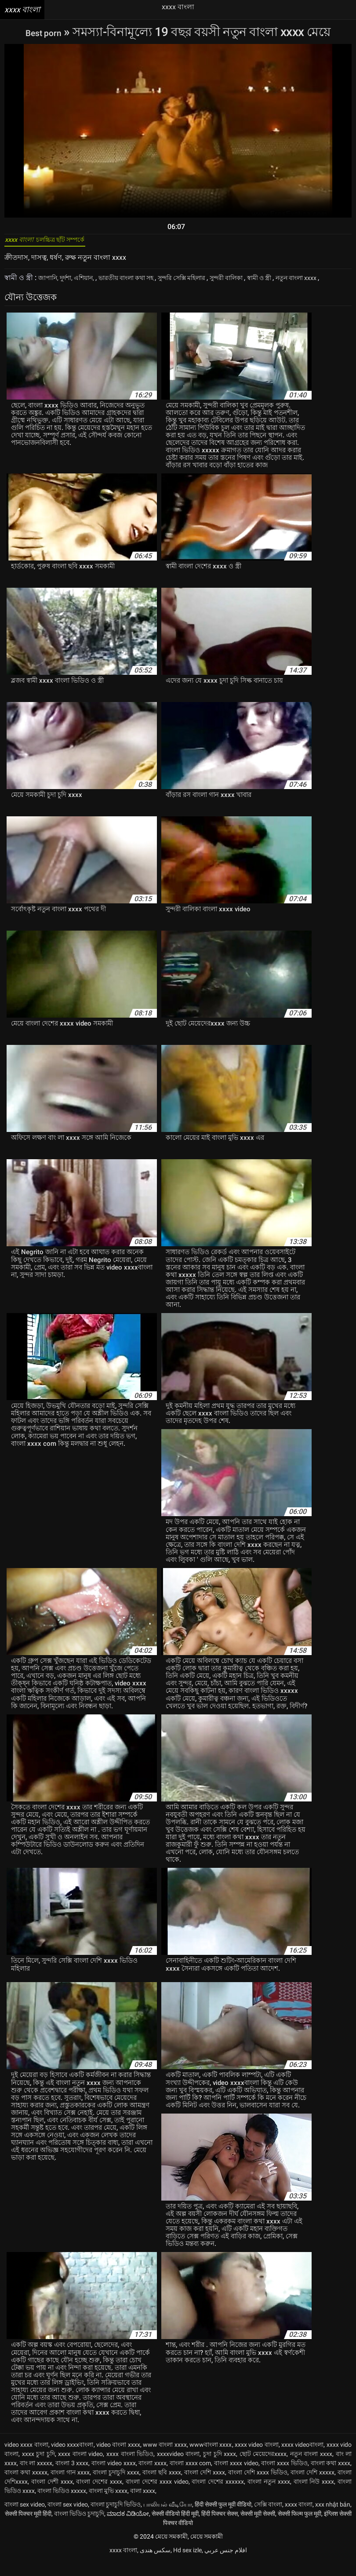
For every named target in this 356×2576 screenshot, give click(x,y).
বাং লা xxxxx (36, 2477)
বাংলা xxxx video (236, 2477)
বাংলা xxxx (152, 2477)
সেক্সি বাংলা (268, 2518)
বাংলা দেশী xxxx (52, 2496)
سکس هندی (155, 2564)
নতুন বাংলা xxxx (311, 2468)
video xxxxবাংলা (72, 2459)
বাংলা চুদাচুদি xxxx (116, 2486)
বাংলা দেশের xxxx (99, 2496)
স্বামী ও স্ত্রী (297, 283)
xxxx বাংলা (298, 2518)
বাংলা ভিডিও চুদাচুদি (79, 2528)
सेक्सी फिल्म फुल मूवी (299, 2528)
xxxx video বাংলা (257, 2459)
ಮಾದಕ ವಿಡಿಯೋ (128, 2528)
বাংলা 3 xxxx (71, 2477)
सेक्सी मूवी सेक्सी (257, 2528)
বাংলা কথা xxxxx (25, 2486)
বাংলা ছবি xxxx (161, 2486)
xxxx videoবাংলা (302, 2459)
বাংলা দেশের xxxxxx (218, 2496)
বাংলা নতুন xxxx (268, 2496)
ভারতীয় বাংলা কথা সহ (141, 283)
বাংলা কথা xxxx (330, 2477)
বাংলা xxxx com (190, 2477)
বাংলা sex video (24, 2518)
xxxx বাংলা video (80, 2468)
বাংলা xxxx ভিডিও (284, 2477)
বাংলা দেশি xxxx (204, 2486)
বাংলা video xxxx (113, 2477)
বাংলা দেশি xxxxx (312, 2486)
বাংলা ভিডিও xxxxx (61, 2505)
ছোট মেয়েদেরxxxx (263, 2468)
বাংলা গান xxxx (70, 2486)
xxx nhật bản (332, 2518)
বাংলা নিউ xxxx (314, 2496)
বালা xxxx (142, 2505)
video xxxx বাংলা (26, 2459)
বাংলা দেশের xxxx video (157, 2496)
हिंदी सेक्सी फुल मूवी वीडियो (223, 2518)
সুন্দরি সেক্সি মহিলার (206, 283)
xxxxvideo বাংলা (178, 2468)
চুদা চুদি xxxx (219, 2468)
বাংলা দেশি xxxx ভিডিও (257, 2486)
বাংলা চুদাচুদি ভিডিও (116, 2518)
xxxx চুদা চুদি (38, 2468)
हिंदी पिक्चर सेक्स (219, 2528)
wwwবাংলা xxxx (210, 2459)
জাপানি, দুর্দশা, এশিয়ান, (71, 283)
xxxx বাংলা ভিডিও (129, 2468)
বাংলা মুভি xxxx (108, 2505)
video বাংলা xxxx (118, 2459)
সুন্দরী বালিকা (258, 283)
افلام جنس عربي (225, 2564)
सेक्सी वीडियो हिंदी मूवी (175, 2528)
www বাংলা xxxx (165, 2459)
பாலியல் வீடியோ (167, 2518)
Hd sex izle (187, 2564)
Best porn (45, 32)
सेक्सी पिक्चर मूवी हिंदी (28, 2528)
